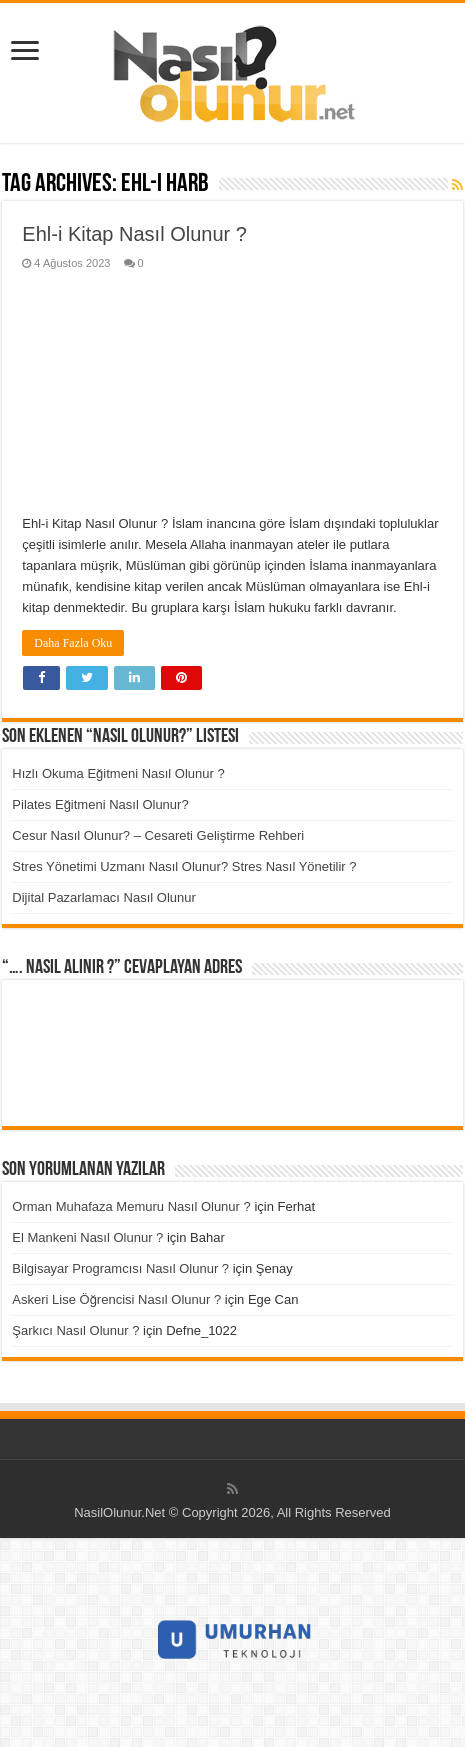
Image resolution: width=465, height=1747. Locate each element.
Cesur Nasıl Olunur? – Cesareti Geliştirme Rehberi (158, 835)
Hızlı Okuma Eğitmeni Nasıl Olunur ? (118, 773)
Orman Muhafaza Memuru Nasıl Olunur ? (131, 1206)
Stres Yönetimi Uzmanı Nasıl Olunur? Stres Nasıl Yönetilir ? (184, 866)
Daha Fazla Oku (73, 643)
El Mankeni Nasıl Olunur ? (87, 1237)
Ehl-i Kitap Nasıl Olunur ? (134, 234)
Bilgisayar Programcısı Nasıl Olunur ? (120, 1268)
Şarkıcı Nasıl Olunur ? (75, 1330)
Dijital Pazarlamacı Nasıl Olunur (104, 897)
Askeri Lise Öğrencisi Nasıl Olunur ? (116, 1299)
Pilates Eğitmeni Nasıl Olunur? (100, 804)
